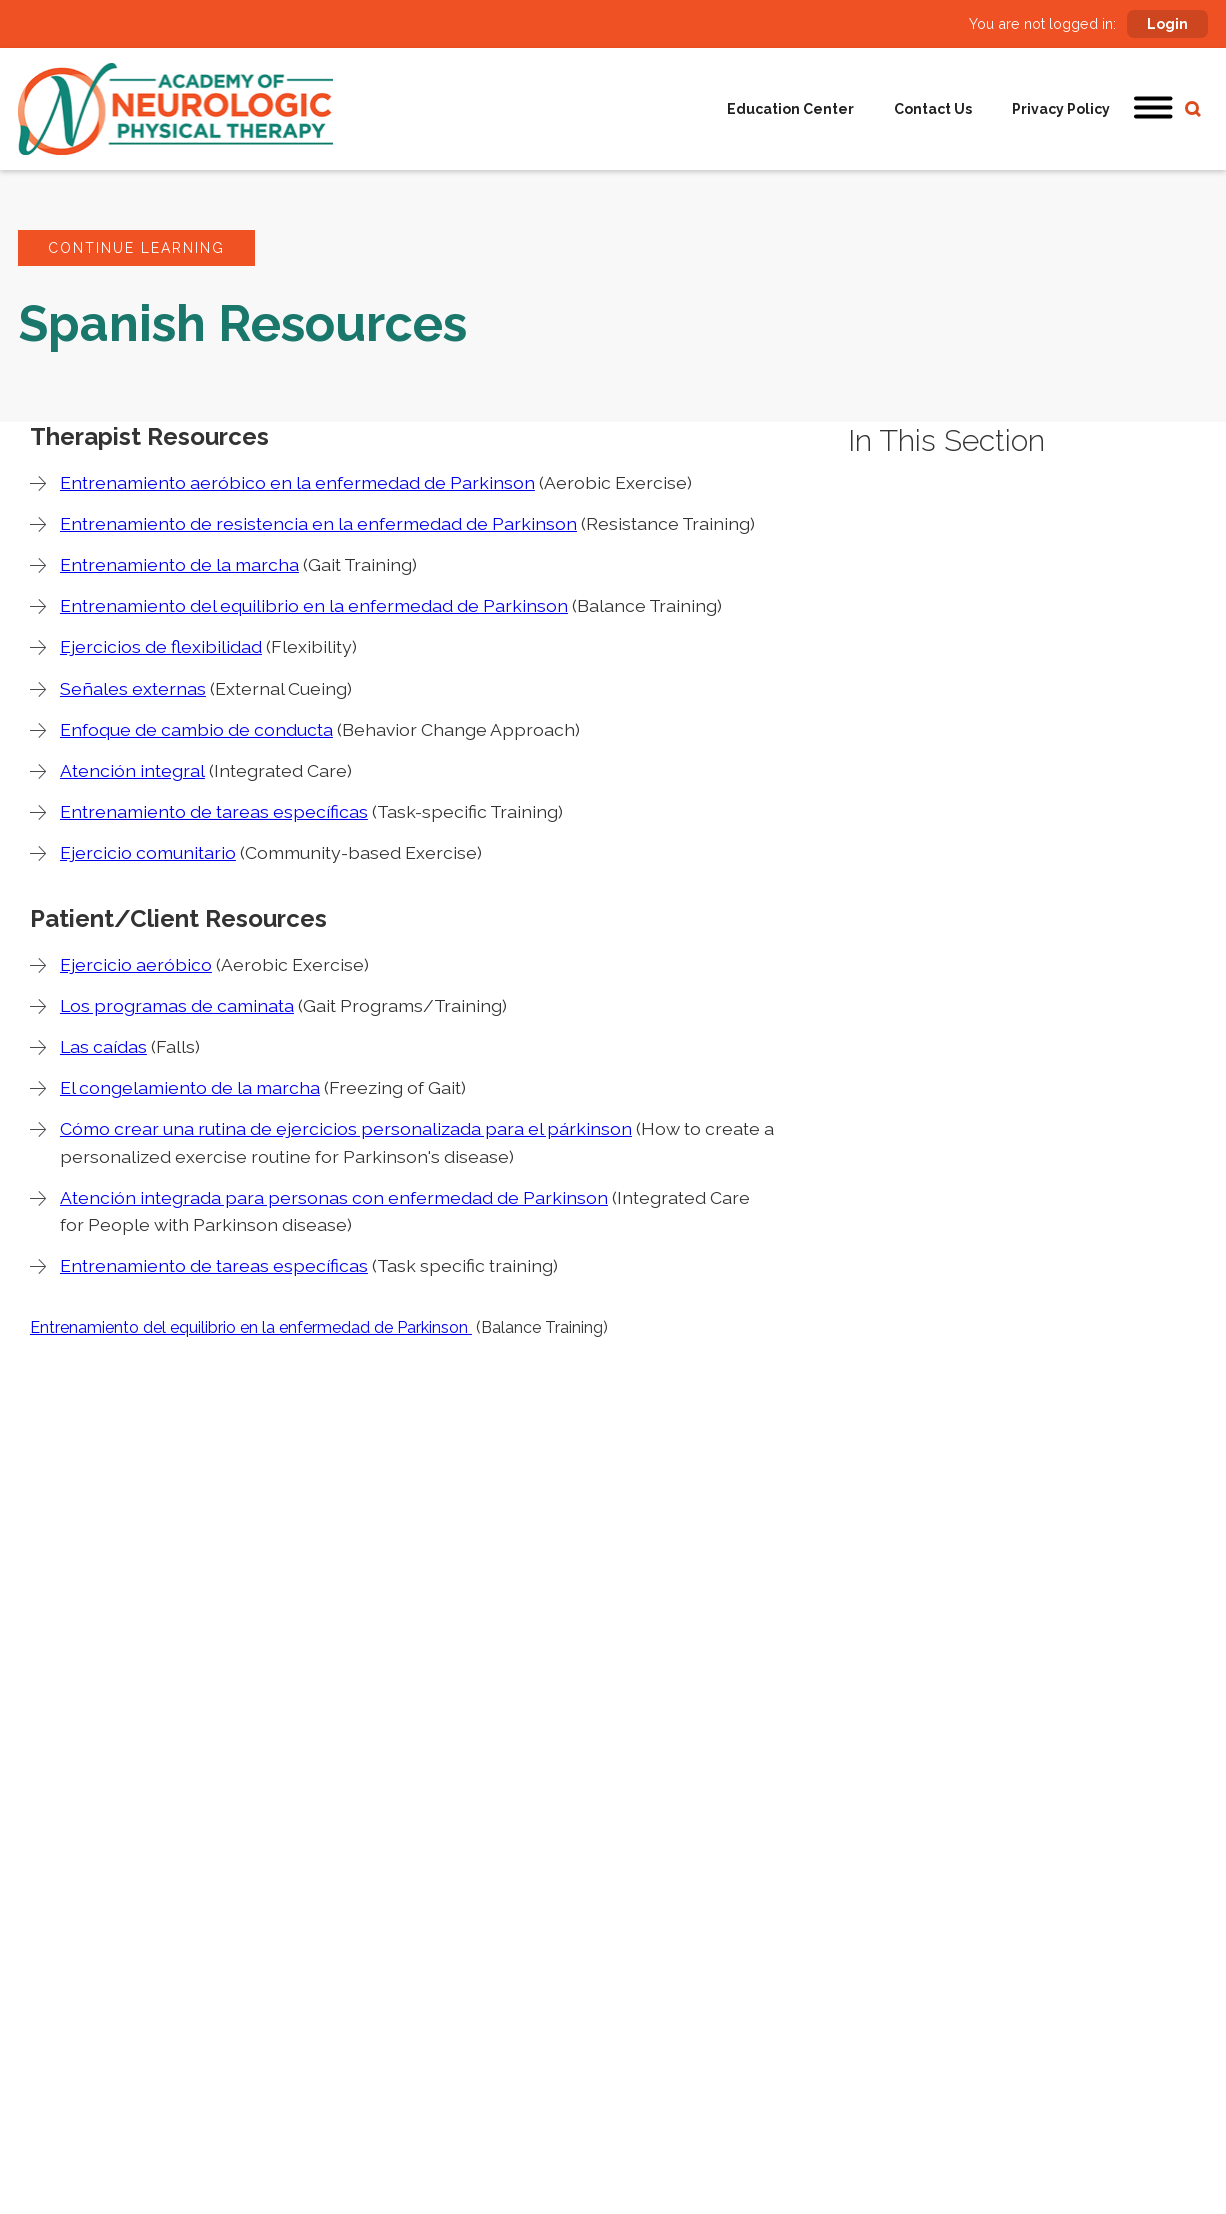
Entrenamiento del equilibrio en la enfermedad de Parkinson (314, 605)
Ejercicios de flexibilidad (161, 646)
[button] (1154, 109)
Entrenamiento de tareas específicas (214, 811)
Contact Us (933, 109)
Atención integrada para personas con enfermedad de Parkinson (334, 1197)
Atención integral (132, 770)
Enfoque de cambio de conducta (196, 729)
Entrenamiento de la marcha (179, 564)
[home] (175, 109)
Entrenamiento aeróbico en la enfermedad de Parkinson (297, 482)
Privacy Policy (1061, 109)
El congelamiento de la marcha (190, 1087)
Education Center (790, 109)
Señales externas (133, 688)
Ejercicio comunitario (148, 852)
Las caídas (103, 1046)
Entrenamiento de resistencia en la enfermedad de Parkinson (318, 523)
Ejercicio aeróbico (136, 964)
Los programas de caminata (177, 1005)
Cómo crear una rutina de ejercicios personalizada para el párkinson (346, 1128)
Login (1167, 24)
